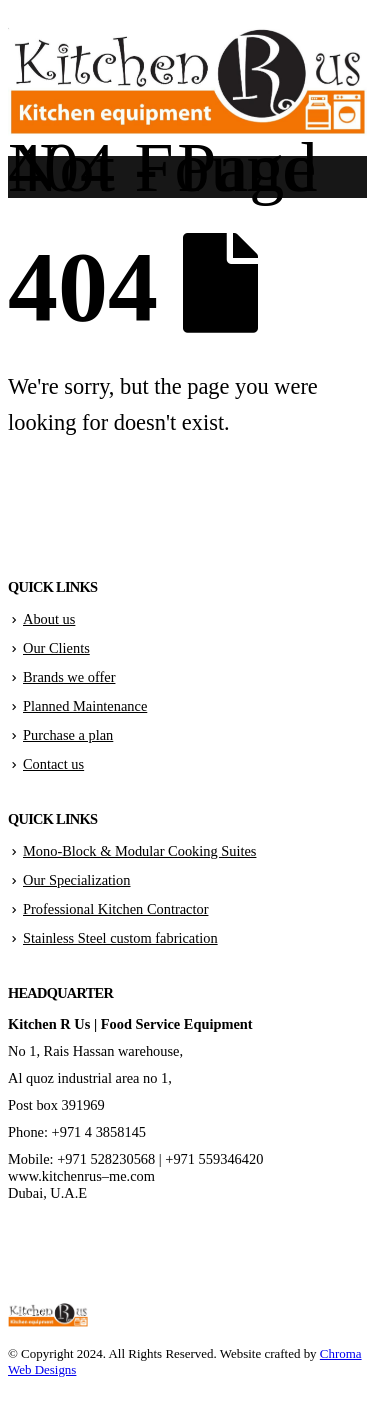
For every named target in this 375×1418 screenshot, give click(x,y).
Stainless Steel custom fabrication (120, 938)
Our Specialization (77, 880)
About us (49, 619)
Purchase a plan (68, 735)
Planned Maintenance (85, 706)
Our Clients (56, 648)
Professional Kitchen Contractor (115, 909)
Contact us (53, 764)
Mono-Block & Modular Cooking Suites (139, 851)
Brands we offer (69, 677)
